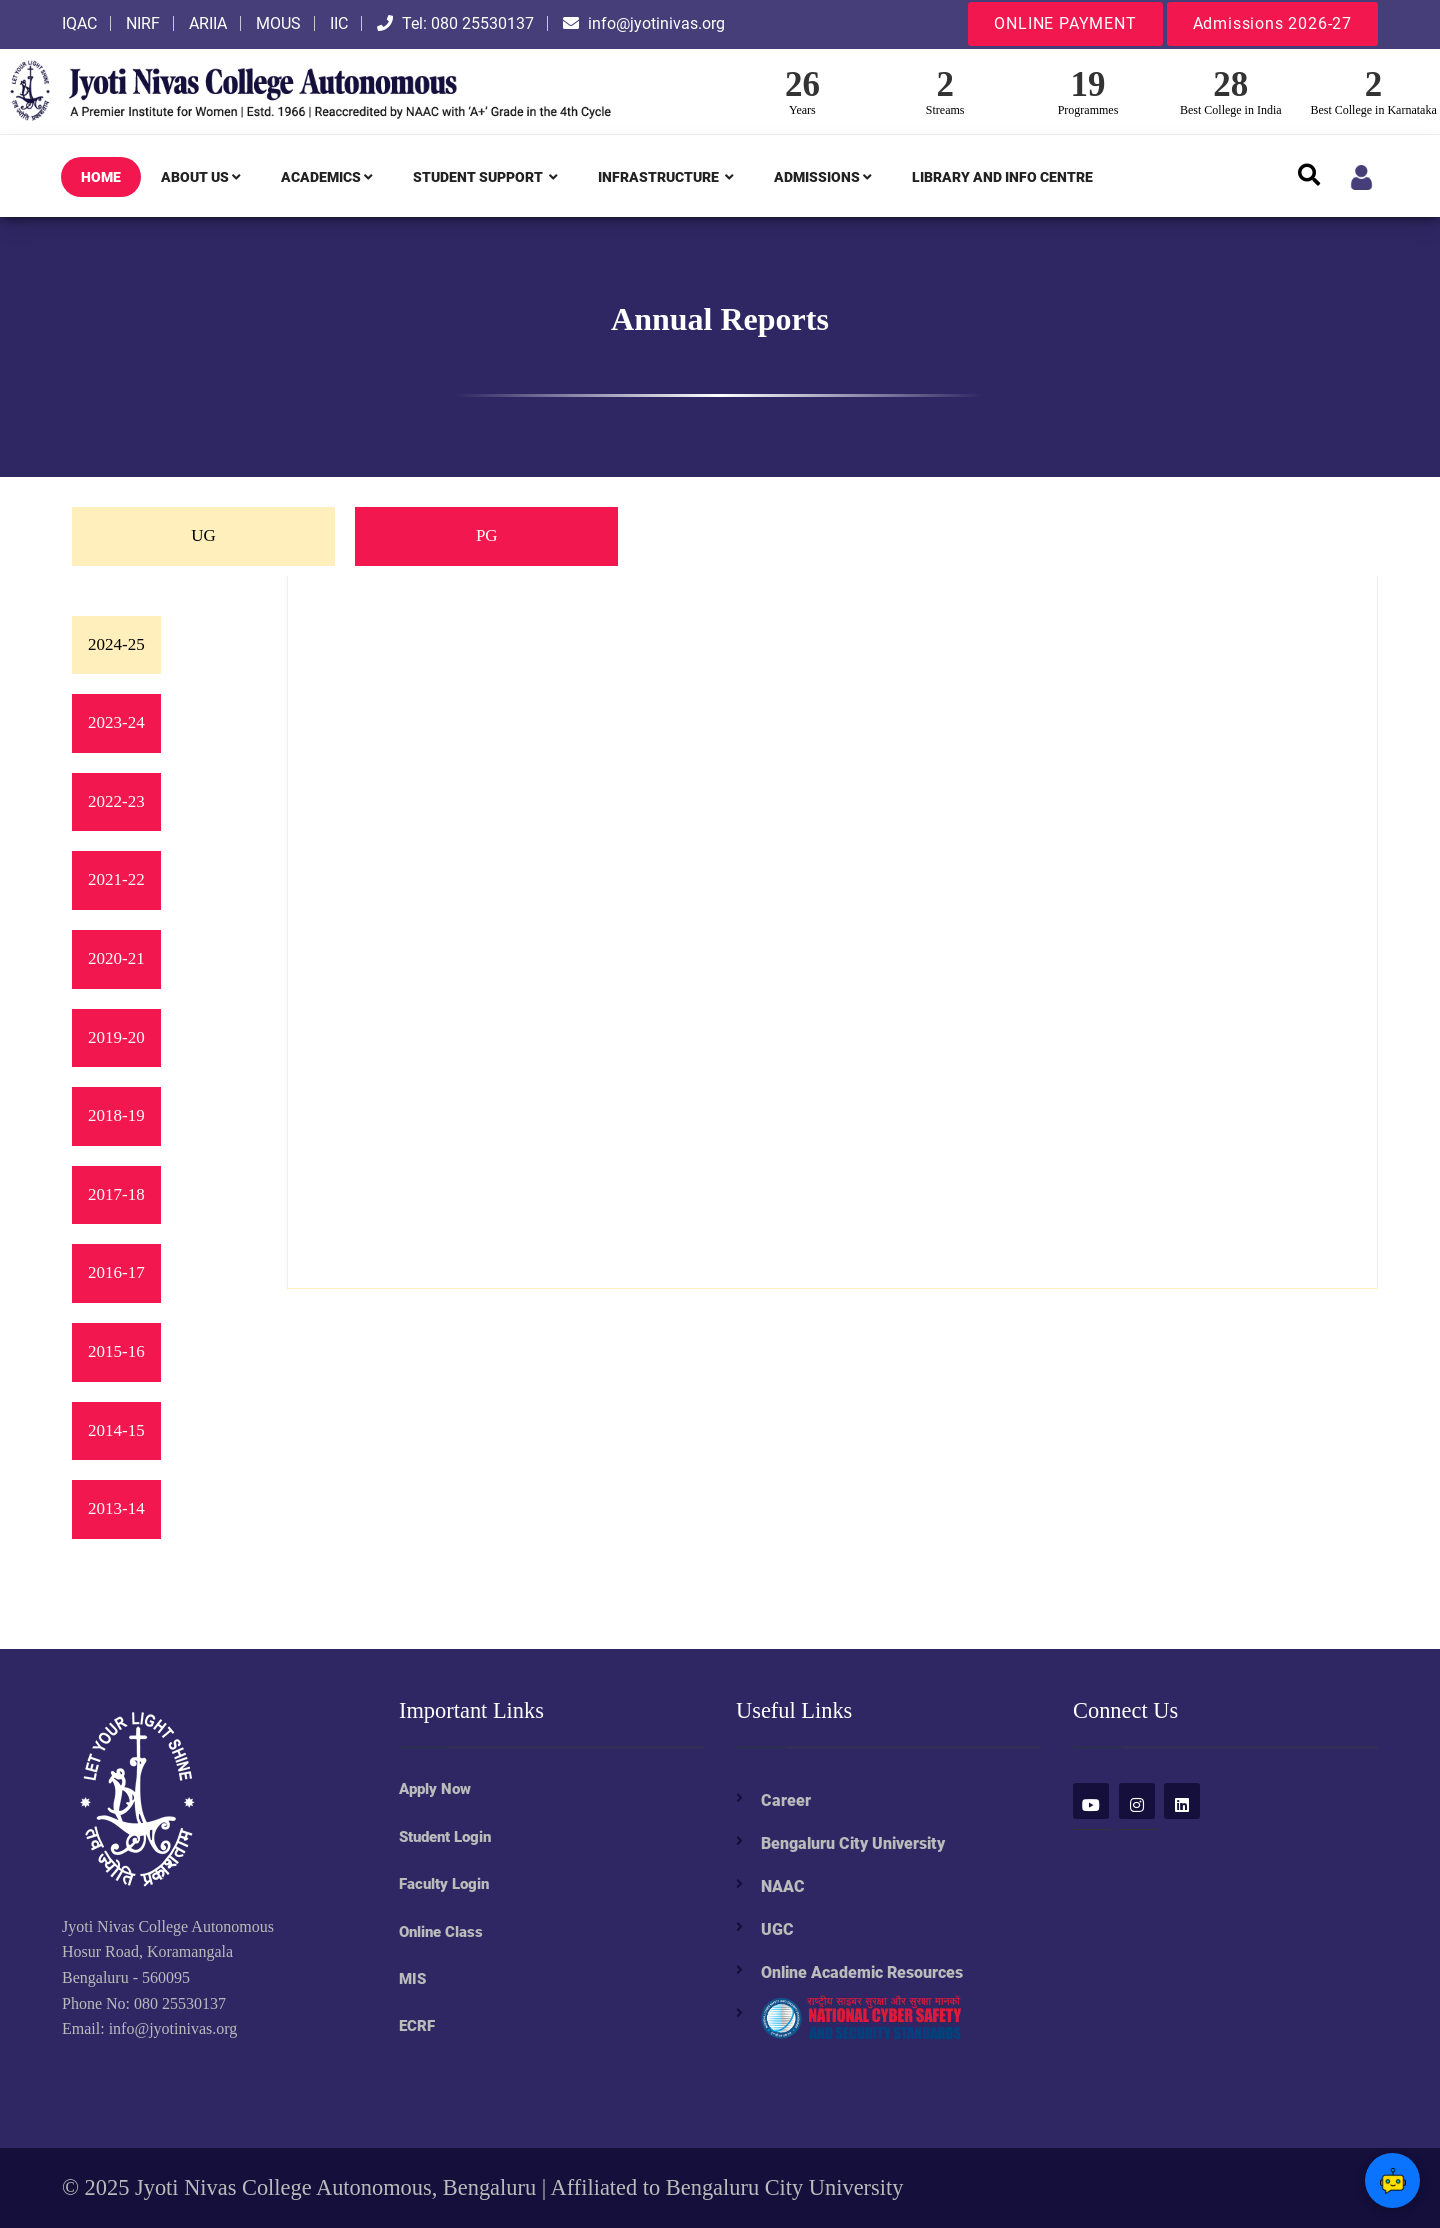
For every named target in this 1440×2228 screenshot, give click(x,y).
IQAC (79, 23)
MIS (412, 1979)
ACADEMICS (327, 177)
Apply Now (435, 1789)
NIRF (143, 23)
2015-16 (116, 1351)
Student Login (445, 1837)
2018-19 (116, 1115)
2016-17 (116, 1272)
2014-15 (116, 1430)
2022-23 (116, 801)
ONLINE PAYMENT (1065, 23)
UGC (777, 1929)
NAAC (783, 1886)
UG (203, 535)
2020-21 (116, 958)
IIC (339, 23)
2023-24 (116, 722)
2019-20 (116, 1037)
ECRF (417, 2026)
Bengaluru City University (853, 1843)
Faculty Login (444, 1884)
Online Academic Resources (862, 1972)
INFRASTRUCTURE (666, 177)
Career (786, 1800)
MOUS (278, 23)
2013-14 (116, 1508)
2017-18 (116, 1194)
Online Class (441, 1932)
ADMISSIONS (823, 177)
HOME (101, 177)
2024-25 (116, 644)
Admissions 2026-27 (1272, 23)
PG (487, 535)
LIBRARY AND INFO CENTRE (1002, 177)
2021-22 (116, 879)
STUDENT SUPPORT (485, 177)
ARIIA (208, 23)
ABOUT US (201, 177)
